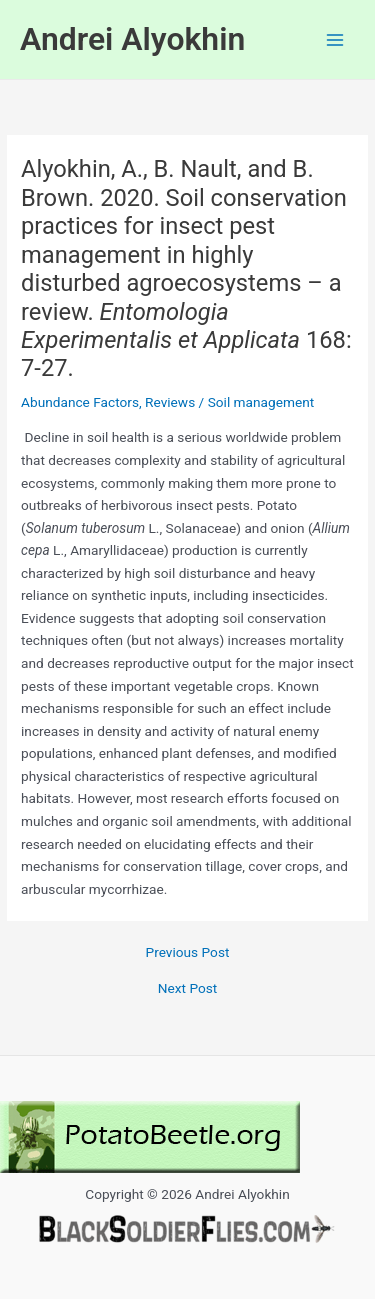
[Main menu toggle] (335, 39)
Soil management (261, 402)
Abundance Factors (80, 402)
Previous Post (188, 953)
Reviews (170, 402)
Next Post (188, 989)
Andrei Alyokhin (132, 39)
